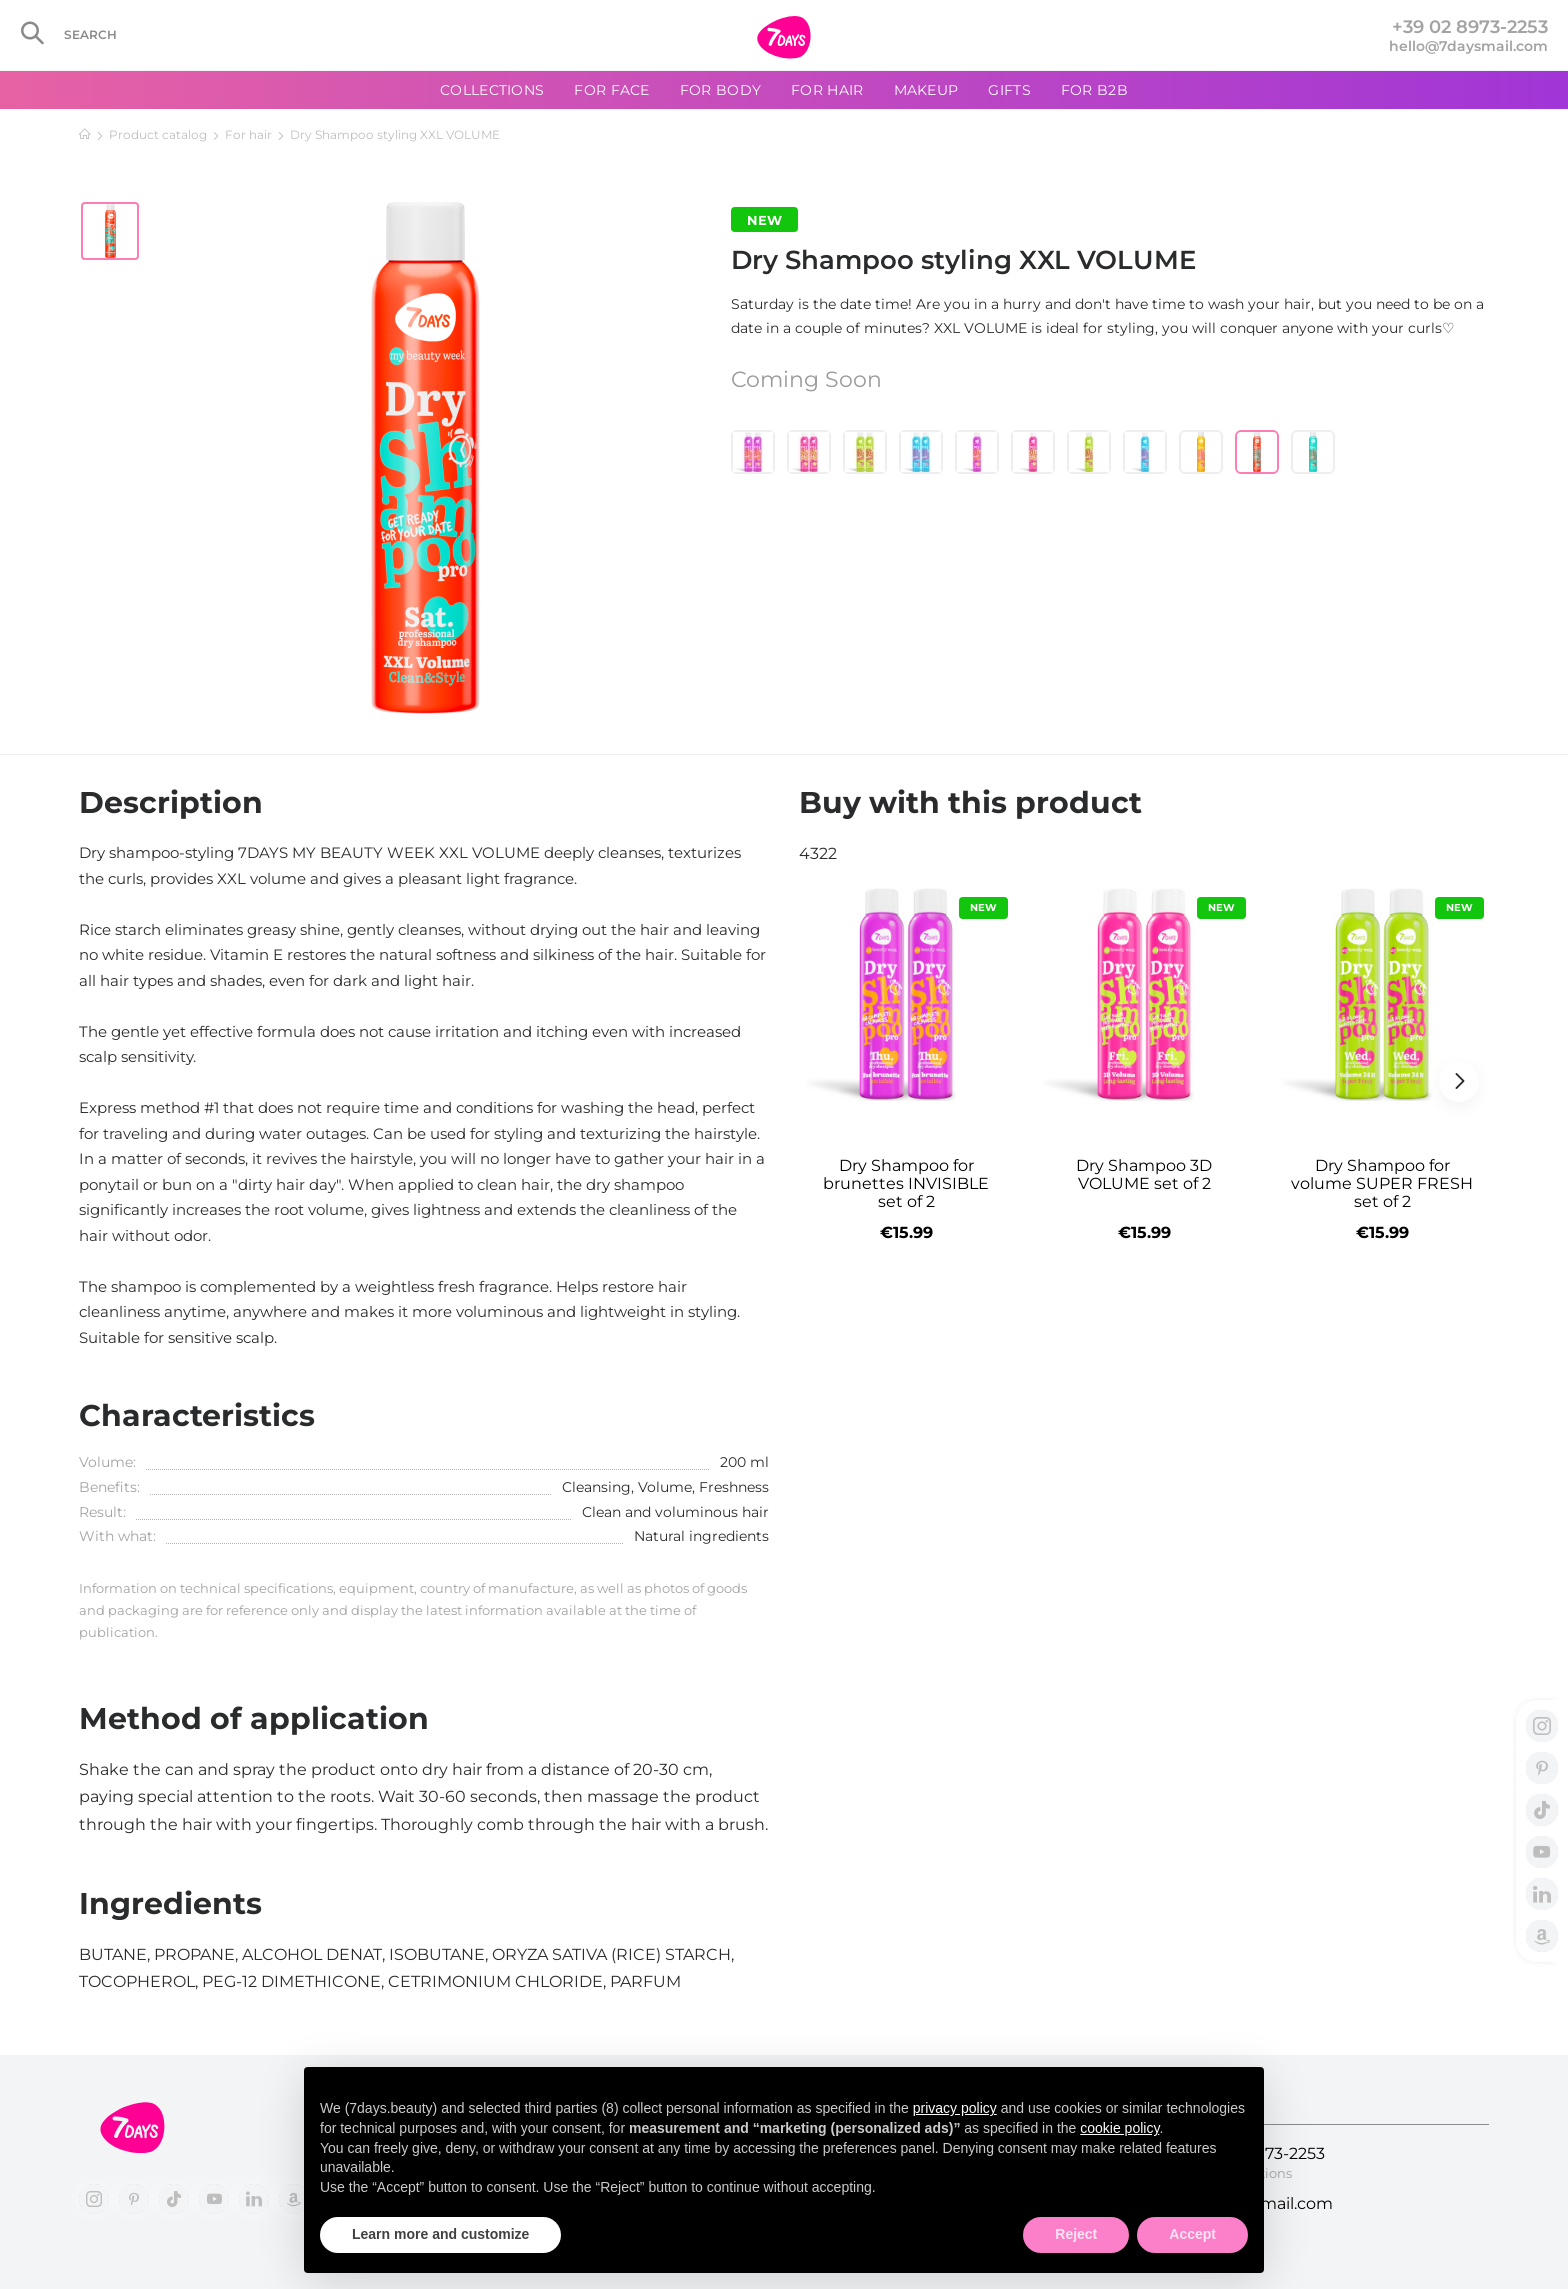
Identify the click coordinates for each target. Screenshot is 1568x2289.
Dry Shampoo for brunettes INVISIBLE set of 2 (906, 1184)
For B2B (1094, 90)
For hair (248, 134)
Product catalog (158, 134)
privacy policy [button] (955, 2108)
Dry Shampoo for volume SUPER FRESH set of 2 (1382, 1184)
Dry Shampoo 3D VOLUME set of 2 (1144, 1175)
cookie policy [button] (1119, 2128)
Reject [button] (1076, 2234)
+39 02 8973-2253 (1470, 27)
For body (720, 90)
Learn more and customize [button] (440, 2234)
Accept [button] (1192, 2234)
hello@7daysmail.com (1468, 46)
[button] (1459, 1082)
